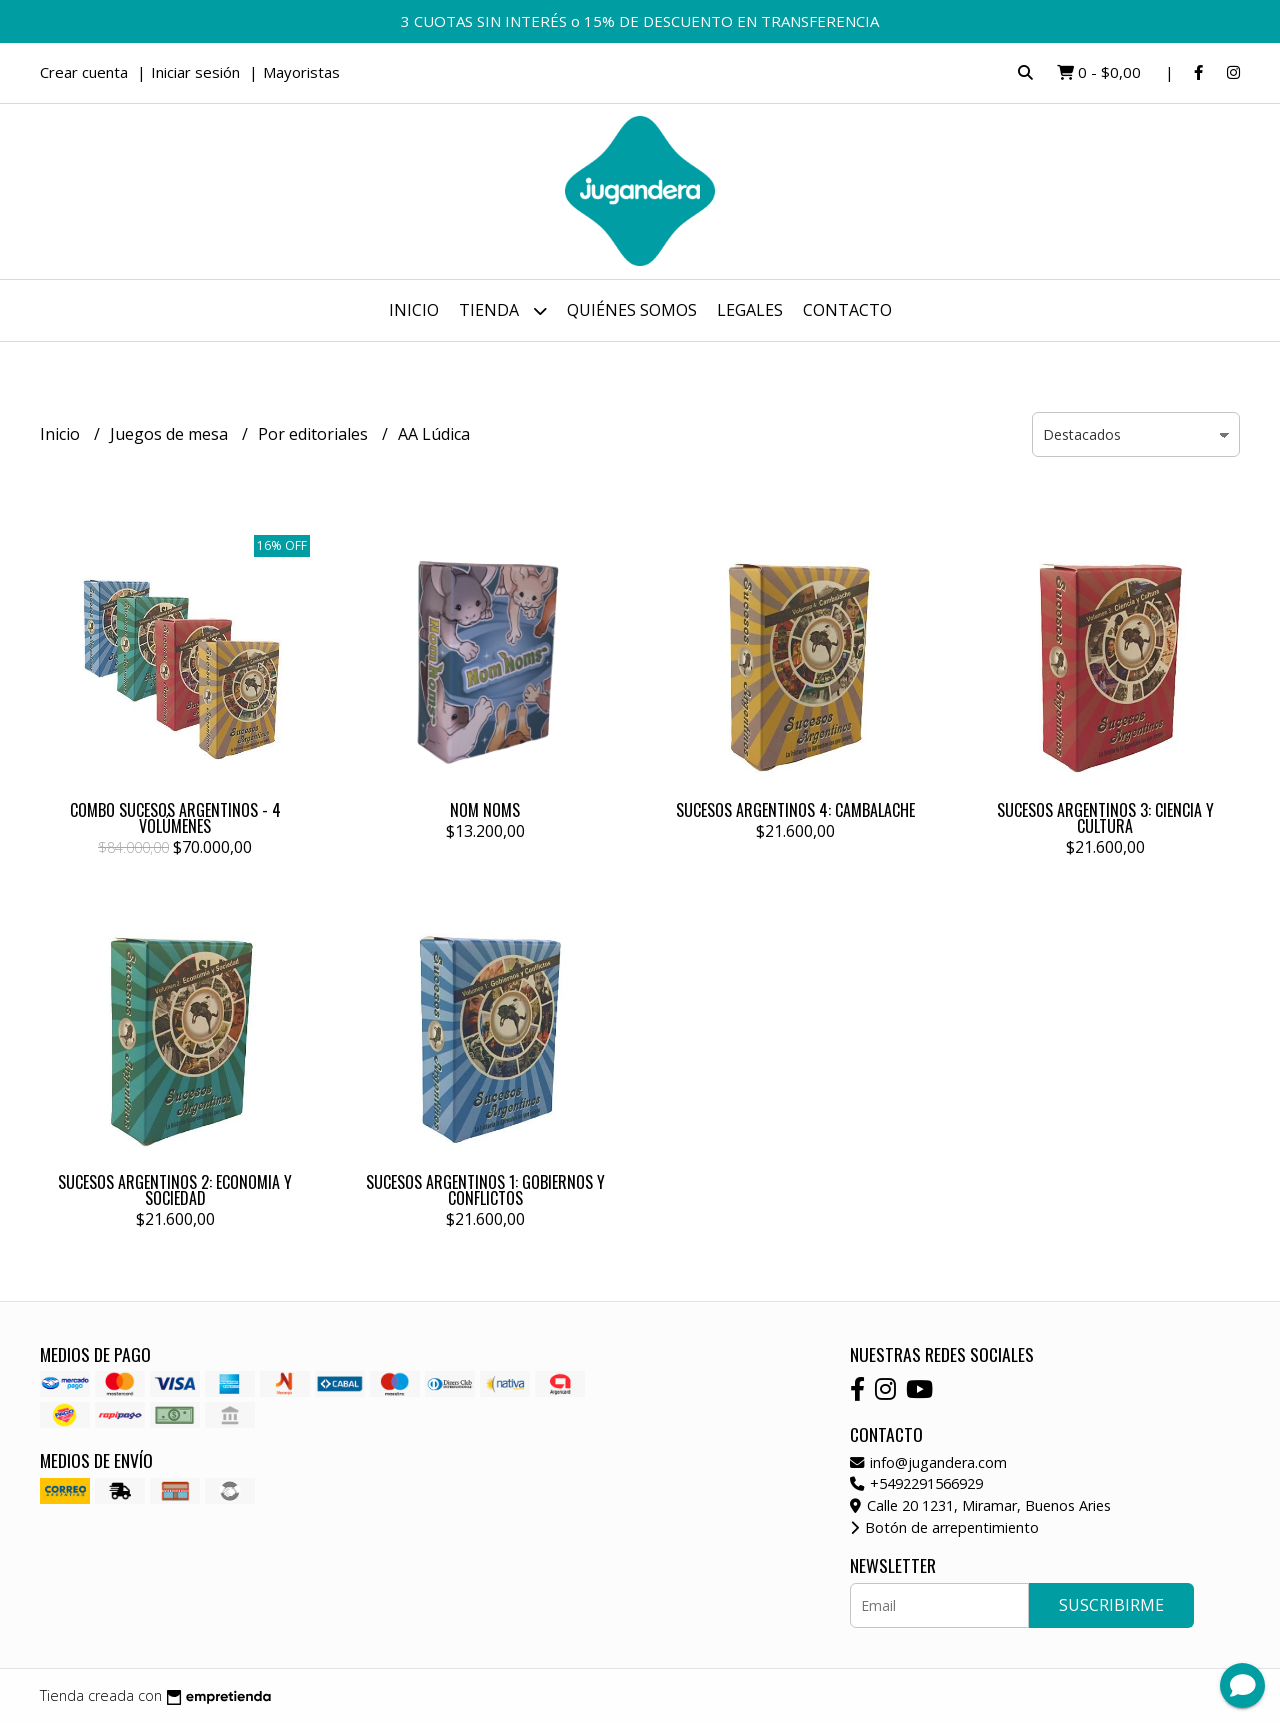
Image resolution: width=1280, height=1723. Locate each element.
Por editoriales (315, 434)
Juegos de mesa (171, 434)
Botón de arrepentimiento (944, 1527)
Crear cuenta (84, 72)
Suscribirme (1111, 1605)
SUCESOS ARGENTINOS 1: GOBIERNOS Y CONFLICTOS (485, 1190)
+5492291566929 (916, 1483)
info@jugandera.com (928, 1462)
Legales (750, 310)
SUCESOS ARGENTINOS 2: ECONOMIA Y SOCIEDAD (175, 1190)
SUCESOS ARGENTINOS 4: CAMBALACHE (795, 810)
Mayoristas (301, 72)
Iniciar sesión (195, 72)
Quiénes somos (632, 310)
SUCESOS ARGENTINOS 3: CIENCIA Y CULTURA (1105, 818)
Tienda (503, 310)
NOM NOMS (485, 810)
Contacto (847, 310)
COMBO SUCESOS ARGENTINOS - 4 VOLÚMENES (175, 818)
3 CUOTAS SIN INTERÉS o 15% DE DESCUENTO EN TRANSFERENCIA (640, 21)
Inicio (414, 310)
